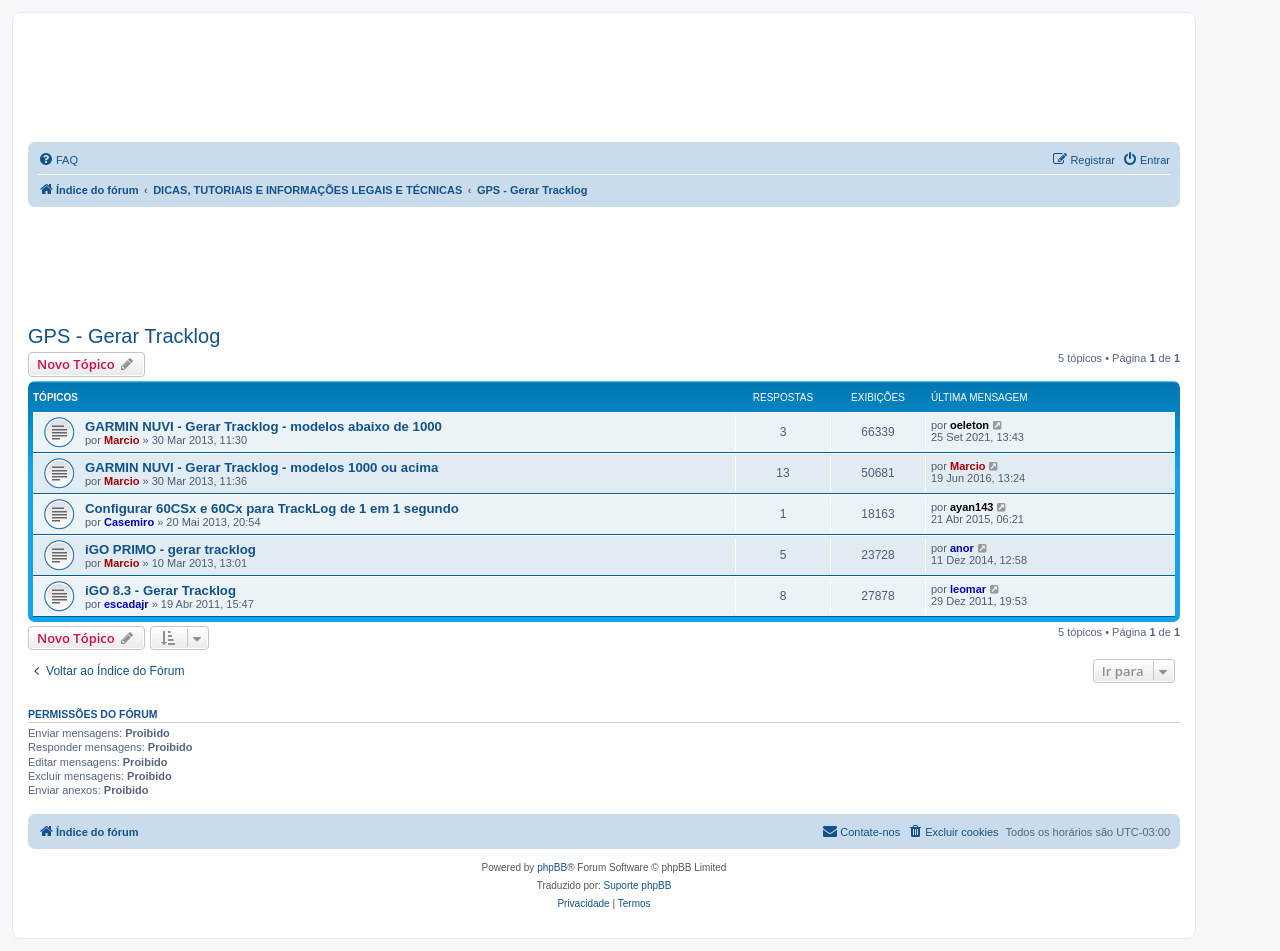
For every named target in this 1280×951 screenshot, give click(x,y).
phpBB (552, 867)
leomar (968, 589)
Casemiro (129, 522)
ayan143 (971, 507)
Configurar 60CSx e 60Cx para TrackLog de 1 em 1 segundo (272, 508)
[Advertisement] (392, 262)
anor (962, 548)
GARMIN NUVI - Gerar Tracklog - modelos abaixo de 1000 (263, 426)
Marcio (121, 440)
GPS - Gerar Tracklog (124, 336)
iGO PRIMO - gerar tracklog (170, 549)
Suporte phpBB (638, 885)
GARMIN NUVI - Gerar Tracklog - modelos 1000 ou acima (261, 467)
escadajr (126, 604)
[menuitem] (58, 160)
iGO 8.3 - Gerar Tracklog (160, 590)
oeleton (969, 425)
